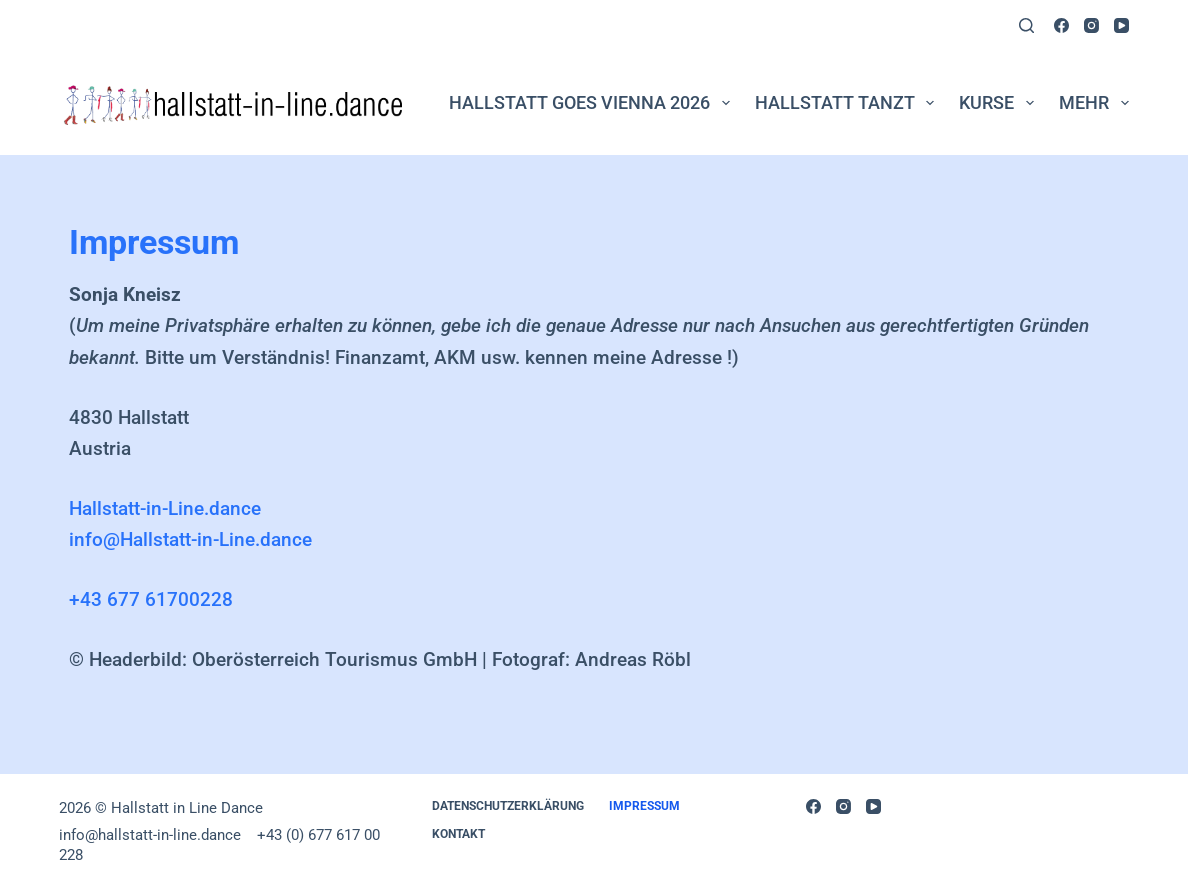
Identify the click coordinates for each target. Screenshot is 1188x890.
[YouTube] (1121, 25)
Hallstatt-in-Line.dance (165, 508)
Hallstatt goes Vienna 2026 (593, 103)
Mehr (1094, 103)
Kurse (1000, 103)
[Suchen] (1026, 25)
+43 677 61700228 (151, 599)
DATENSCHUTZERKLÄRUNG (508, 806)
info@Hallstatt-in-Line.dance (190, 539)
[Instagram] (1091, 25)
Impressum (644, 806)
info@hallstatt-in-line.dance (152, 835)
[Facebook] (1061, 25)
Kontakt (458, 834)
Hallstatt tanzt (849, 103)
